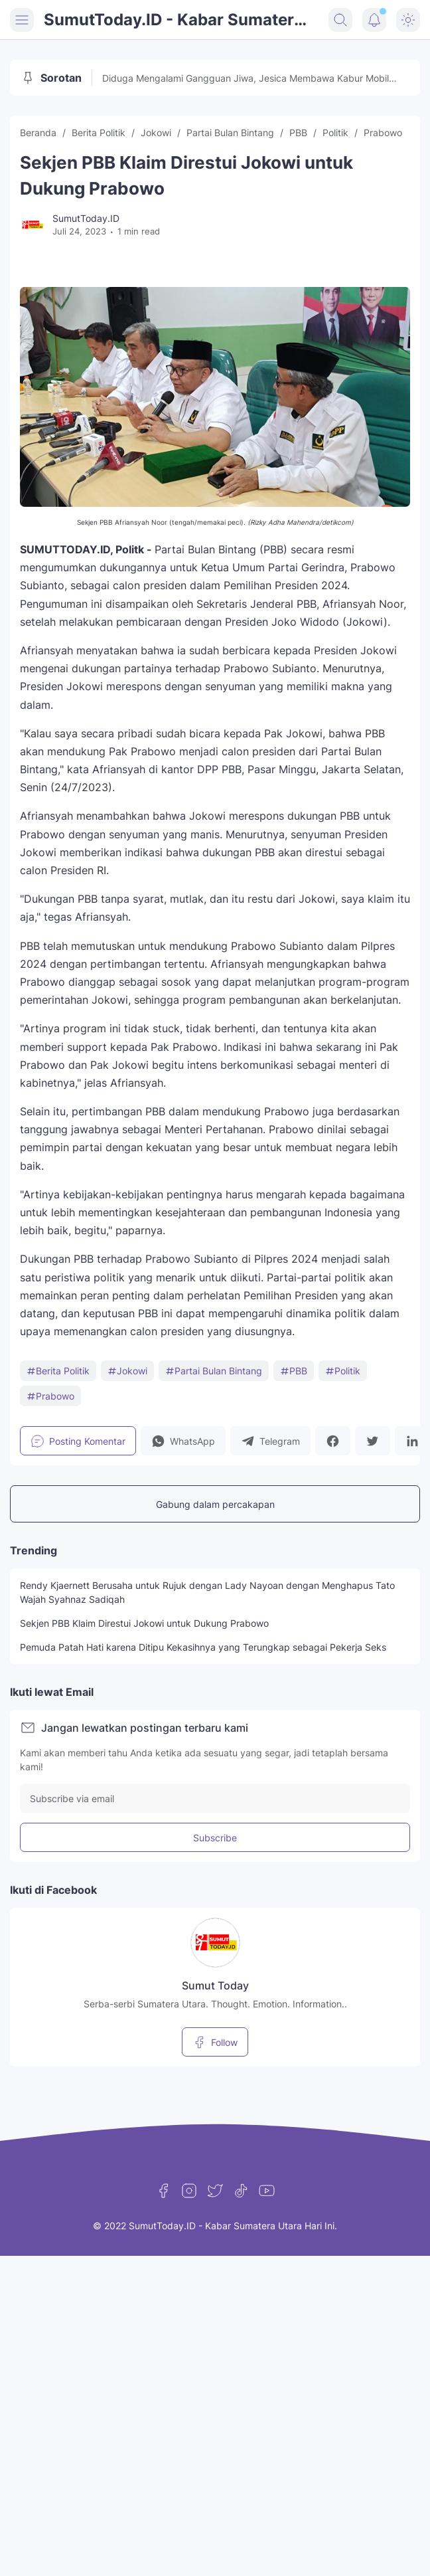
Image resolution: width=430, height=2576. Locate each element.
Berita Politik (58, 1370)
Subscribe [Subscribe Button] (215, 1837)
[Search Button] (340, 20)
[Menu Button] (22, 20)
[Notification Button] (374, 20)
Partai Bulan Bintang (213, 1370)
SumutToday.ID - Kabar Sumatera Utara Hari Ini (173, 21)
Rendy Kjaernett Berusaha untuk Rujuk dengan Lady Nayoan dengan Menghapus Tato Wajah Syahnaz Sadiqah (207, 1592)
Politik (342, 1370)
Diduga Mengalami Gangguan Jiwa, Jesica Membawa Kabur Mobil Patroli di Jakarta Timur (245, 78)
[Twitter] (215, 2191)
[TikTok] (241, 2191)
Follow (215, 2042)
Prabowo (50, 1396)
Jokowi (127, 1370)
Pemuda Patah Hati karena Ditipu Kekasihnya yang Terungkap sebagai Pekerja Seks (203, 1647)
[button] (183, 1440)
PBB (293, 1370)
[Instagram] (189, 2191)
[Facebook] (163, 2191)
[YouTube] (267, 2191)
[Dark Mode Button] (408, 20)
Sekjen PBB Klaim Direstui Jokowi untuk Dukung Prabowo (144, 1623)
